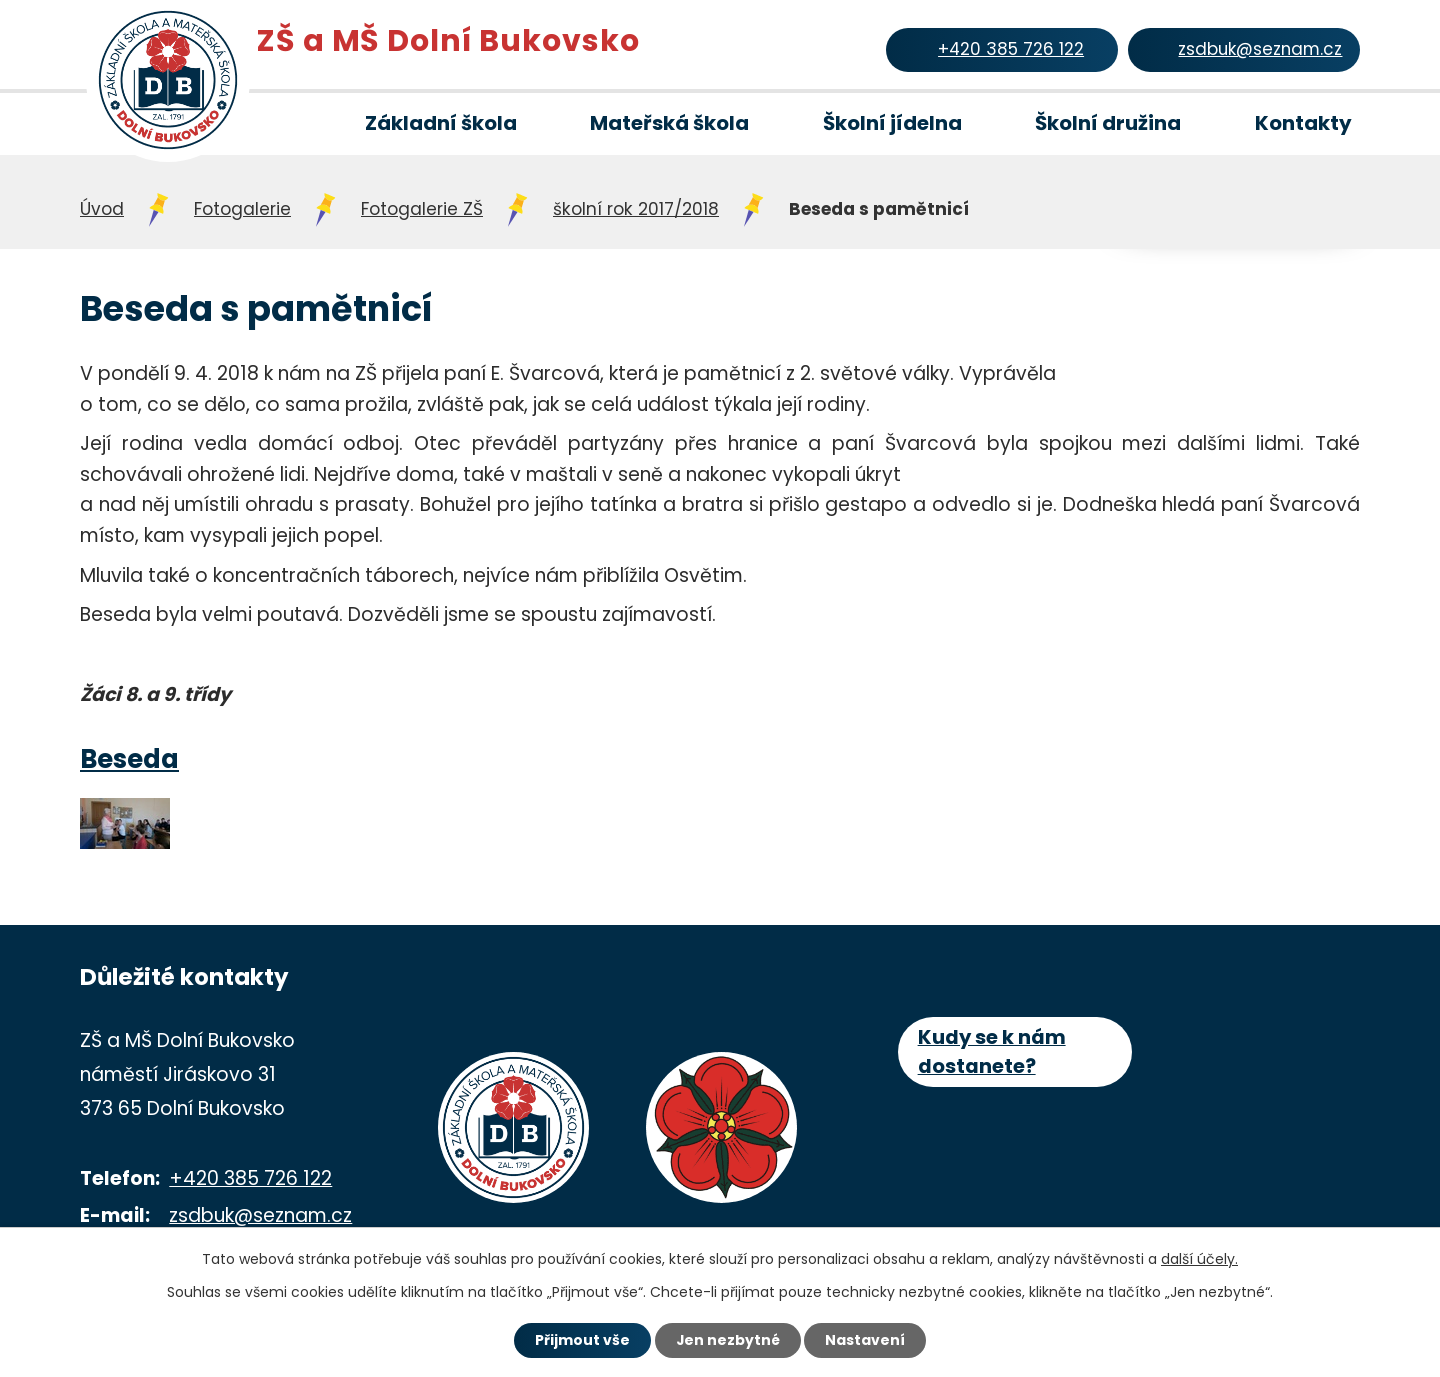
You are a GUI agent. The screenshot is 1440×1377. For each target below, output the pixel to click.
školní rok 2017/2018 (636, 209)
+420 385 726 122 (250, 1178)
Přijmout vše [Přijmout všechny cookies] (581, 1340)
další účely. (1199, 1259)
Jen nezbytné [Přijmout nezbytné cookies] (727, 1340)
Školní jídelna (892, 123)
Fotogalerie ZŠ (422, 209)
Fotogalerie (242, 209)
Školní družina (1108, 123)
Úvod (274, 124)
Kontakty (1303, 123)
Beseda (129, 759)
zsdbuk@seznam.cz (260, 1215)
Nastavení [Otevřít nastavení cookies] (866, 1340)
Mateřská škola (669, 123)
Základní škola (441, 123)
